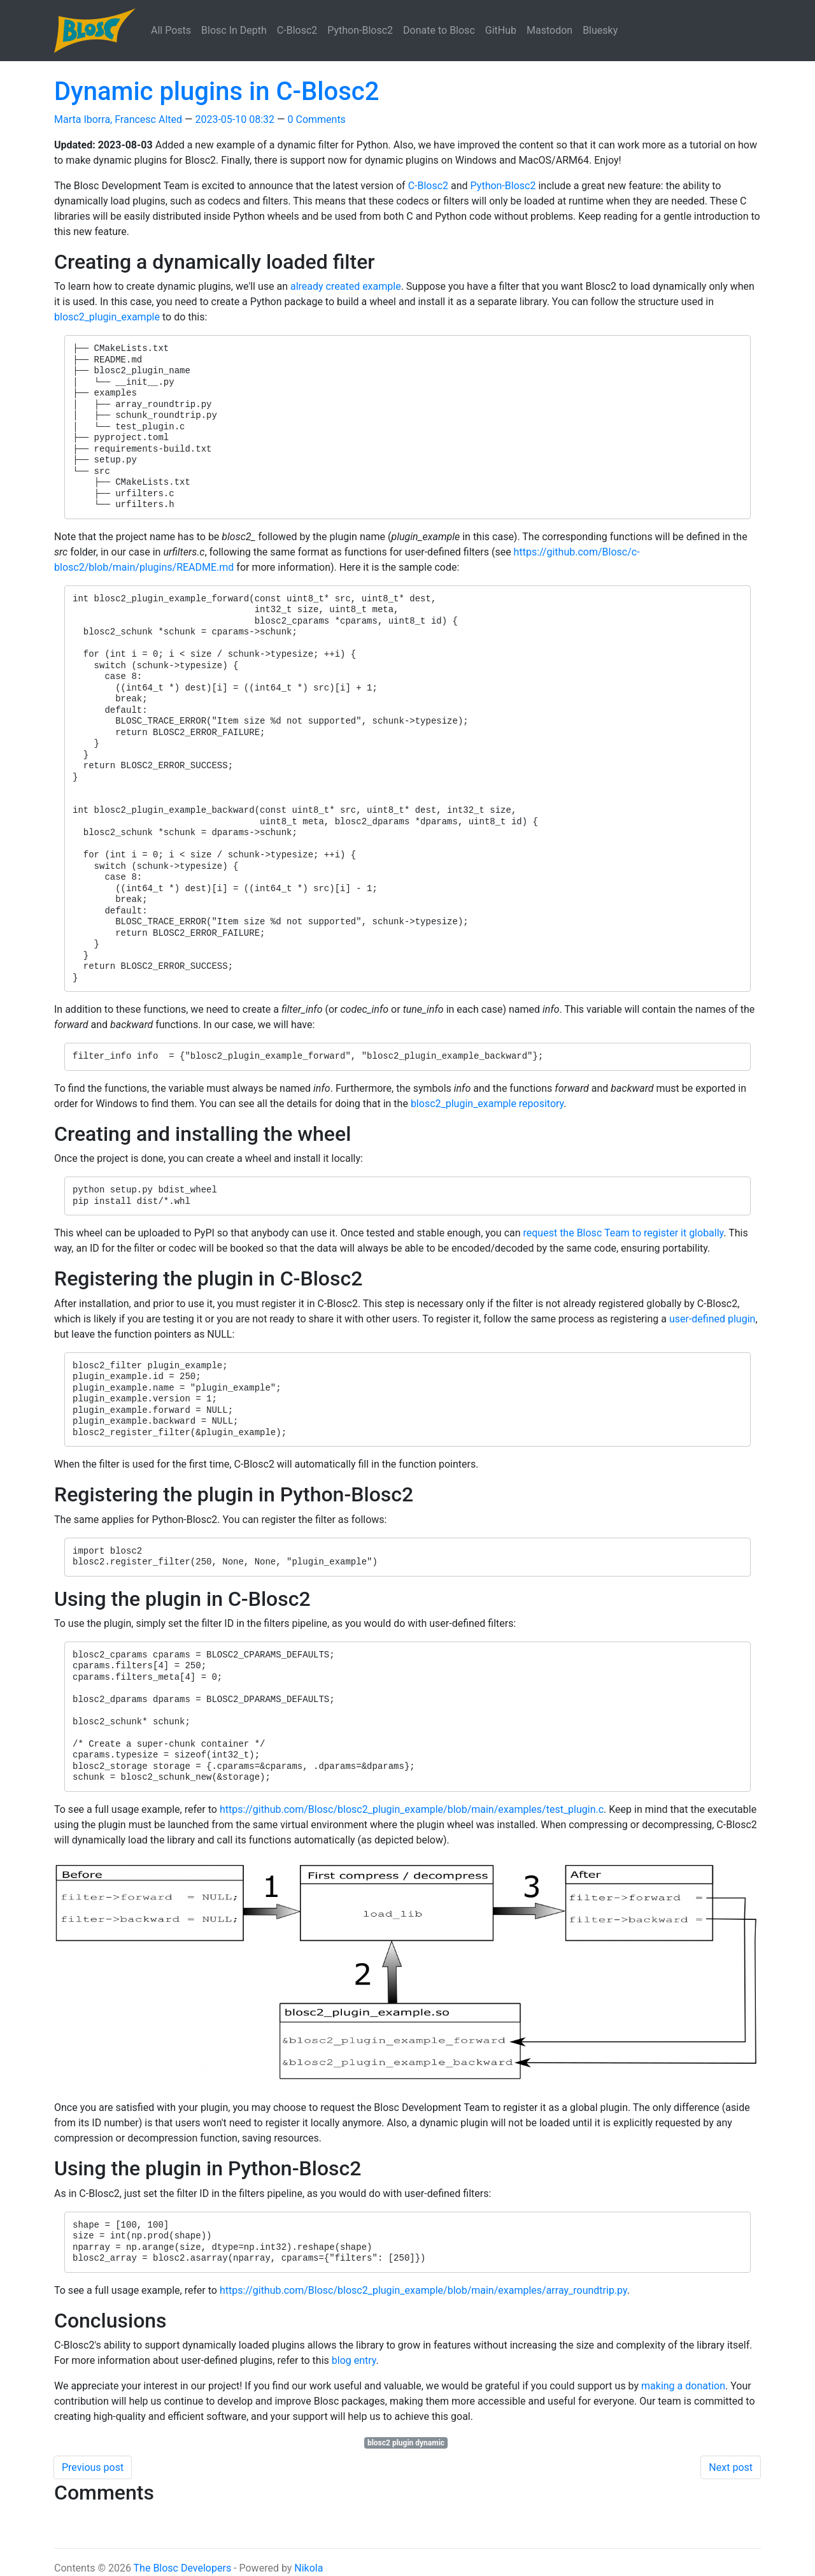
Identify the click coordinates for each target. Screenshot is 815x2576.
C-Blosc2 (297, 30)
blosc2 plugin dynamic (405, 2442)
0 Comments (317, 119)
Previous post (93, 2467)
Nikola (308, 2568)
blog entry (354, 2360)
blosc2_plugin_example (107, 317)
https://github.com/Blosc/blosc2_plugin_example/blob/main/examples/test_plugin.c (412, 1809)
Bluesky (600, 30)
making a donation (683, 2386)
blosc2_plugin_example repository (487, 1104)
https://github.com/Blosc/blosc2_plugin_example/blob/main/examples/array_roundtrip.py (423, 2290)
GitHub (500, 30)
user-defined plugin (712, 1319)
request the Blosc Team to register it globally (623, 1233)
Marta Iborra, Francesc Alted (118, 119)
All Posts (171, 30)
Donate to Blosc (439, 30)
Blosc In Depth (234, 30)
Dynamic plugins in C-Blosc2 (216, 91)
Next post (731, 2467)
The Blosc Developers (183, 2568)
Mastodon (549, 30)
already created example (345, 286)
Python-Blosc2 (360, 30)
